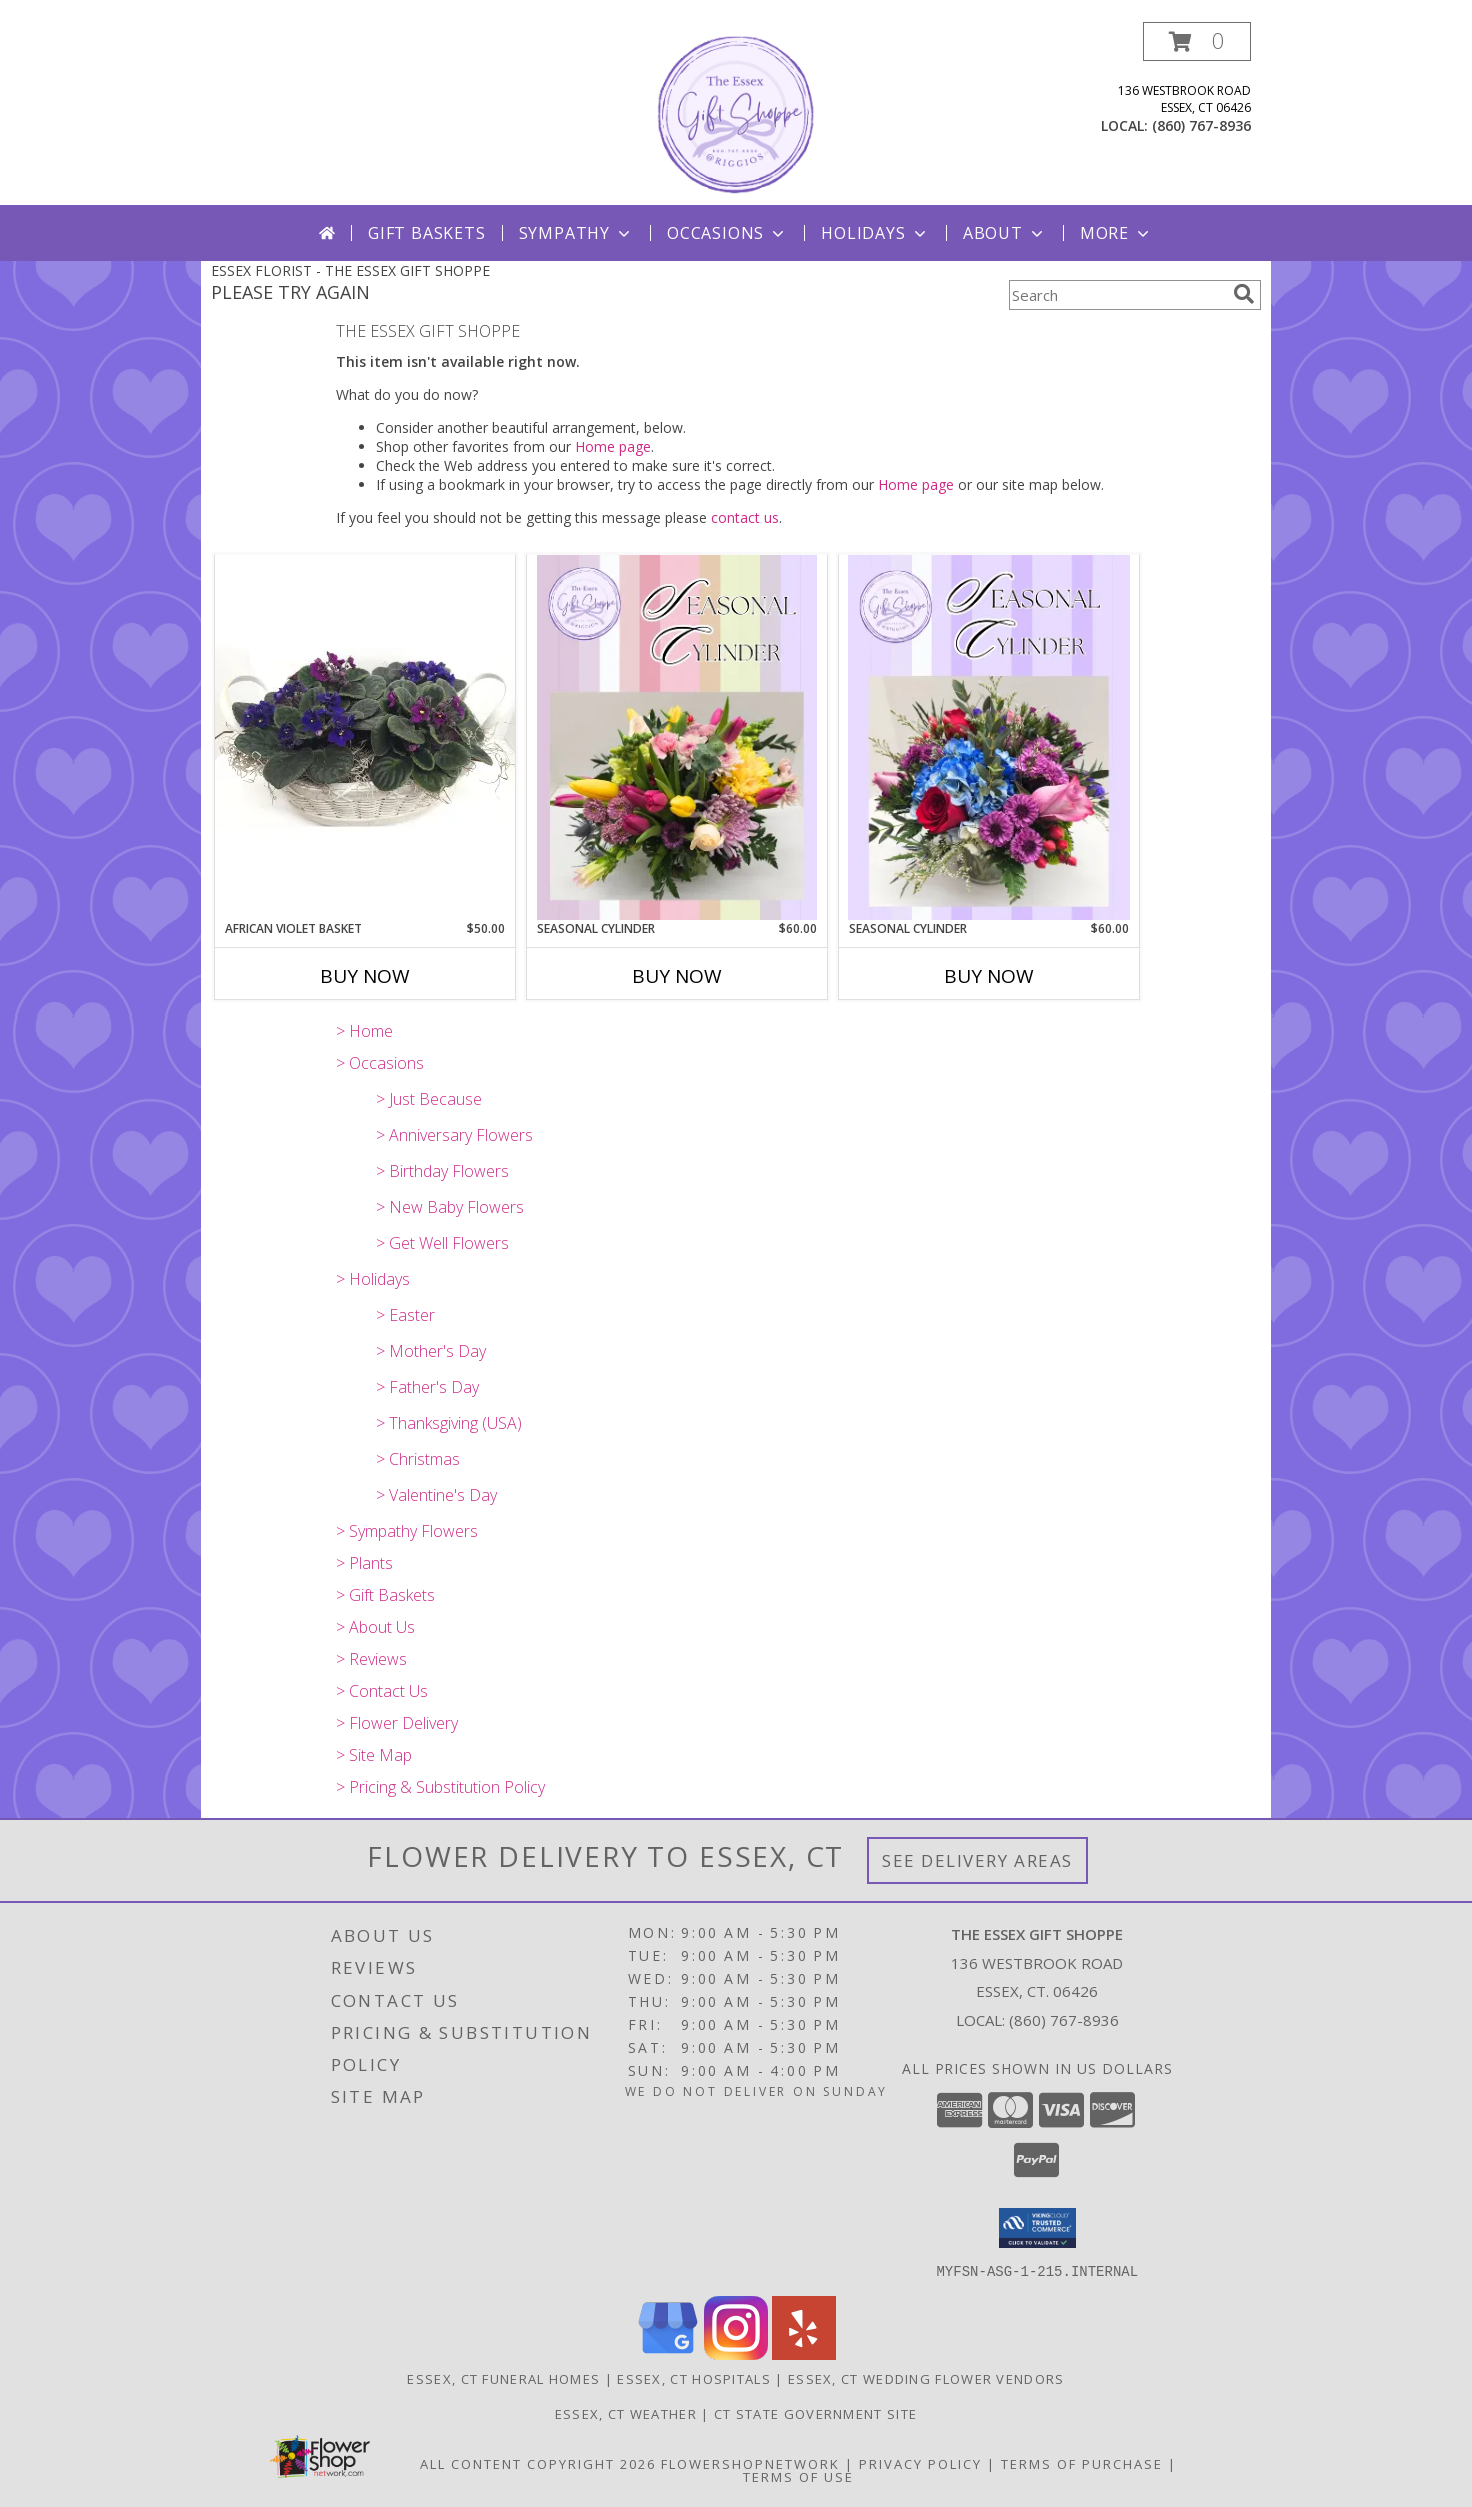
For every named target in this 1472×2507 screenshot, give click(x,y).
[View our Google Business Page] (668, 2353)
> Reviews (371, 1659)
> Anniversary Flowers (454, 1135)
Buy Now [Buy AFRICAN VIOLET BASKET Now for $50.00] (365, 976)
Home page (613, 446)
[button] (1197, 41)
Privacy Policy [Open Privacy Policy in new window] (920, 2463)
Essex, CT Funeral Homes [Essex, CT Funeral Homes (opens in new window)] (503, 2378)
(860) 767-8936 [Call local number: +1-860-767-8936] (1201, 125)
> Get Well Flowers (442, 1243)
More (1116, 233)
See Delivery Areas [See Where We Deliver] (977, 1860)
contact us (745, 517)
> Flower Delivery (397, 1723)
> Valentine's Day (436, 1495)
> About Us (375, 1627)
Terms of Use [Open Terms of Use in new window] (798, 2476)
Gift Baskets (427, 233)
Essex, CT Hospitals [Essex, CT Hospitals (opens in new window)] (694, 2378)
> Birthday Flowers (442, 1171)
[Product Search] (1117, 295)
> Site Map (374, 1755)
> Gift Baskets (385, 1595)
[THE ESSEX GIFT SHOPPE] (736, 113)
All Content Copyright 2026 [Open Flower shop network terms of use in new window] (538, 2463)
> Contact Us (382, 1691)
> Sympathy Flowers (407, 1531)
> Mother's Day (431, 1351)
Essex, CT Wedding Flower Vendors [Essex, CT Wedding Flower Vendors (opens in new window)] (926, 2378)
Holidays (875, 233)
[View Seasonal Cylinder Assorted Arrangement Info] (677, 737)
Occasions (727, 233)
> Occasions (380, 1063)
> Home (364, 1031)
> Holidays (373, 1279)
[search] (1244, 294)
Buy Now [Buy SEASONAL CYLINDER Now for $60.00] (677, 976)
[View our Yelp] (804, 2353)
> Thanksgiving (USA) (449, 1423)
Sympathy (576, 233)
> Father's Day (427, 1387)
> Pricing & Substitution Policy (440, 1787)
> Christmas (418, 1459)
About (1005, 233)
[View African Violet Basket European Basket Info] (365, 736)
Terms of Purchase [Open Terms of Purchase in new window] (1082, 2463)
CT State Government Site (815, 2413)
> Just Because (429, 1099)
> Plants (364, 1563)
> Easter (405, 1315)
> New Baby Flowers (450, 1207)
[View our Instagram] (736, 2353)
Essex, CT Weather (626, 2413)
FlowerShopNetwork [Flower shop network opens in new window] (750, 2463)
